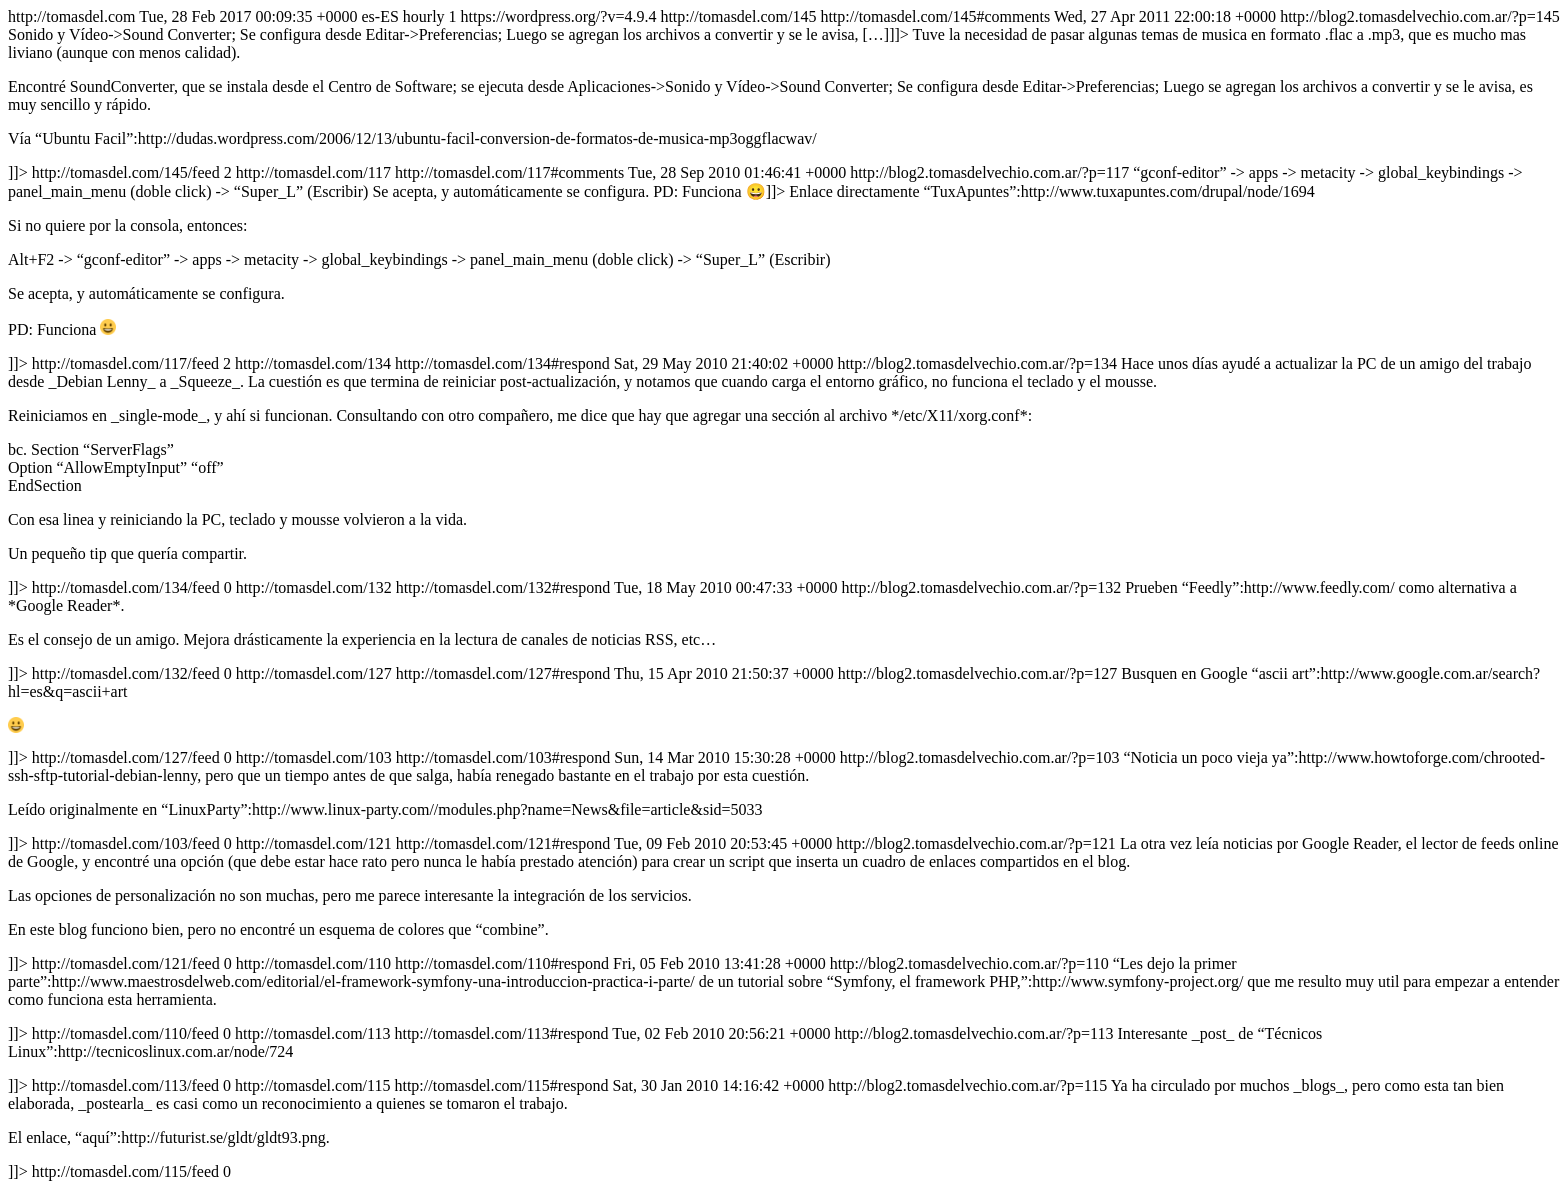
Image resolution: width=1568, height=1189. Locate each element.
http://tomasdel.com (784, 594)
